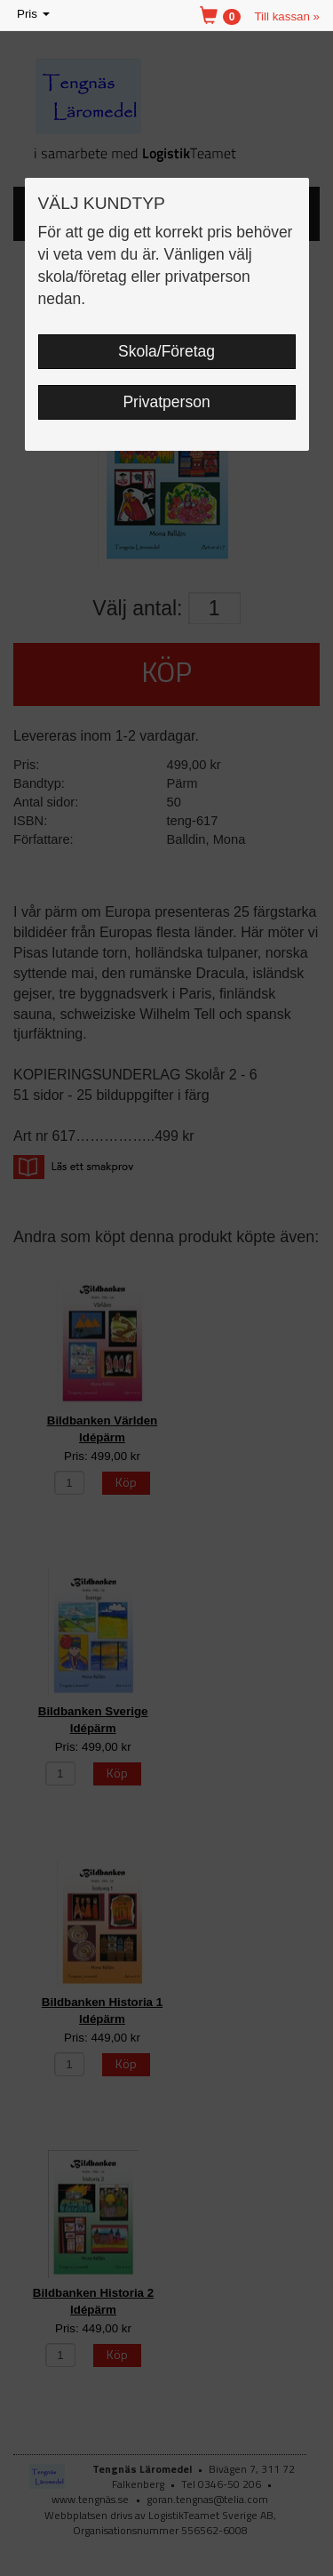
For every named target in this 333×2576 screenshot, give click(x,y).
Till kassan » (287, 16)
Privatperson (166, 402)
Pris (34, 14)
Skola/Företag (166, 351)
